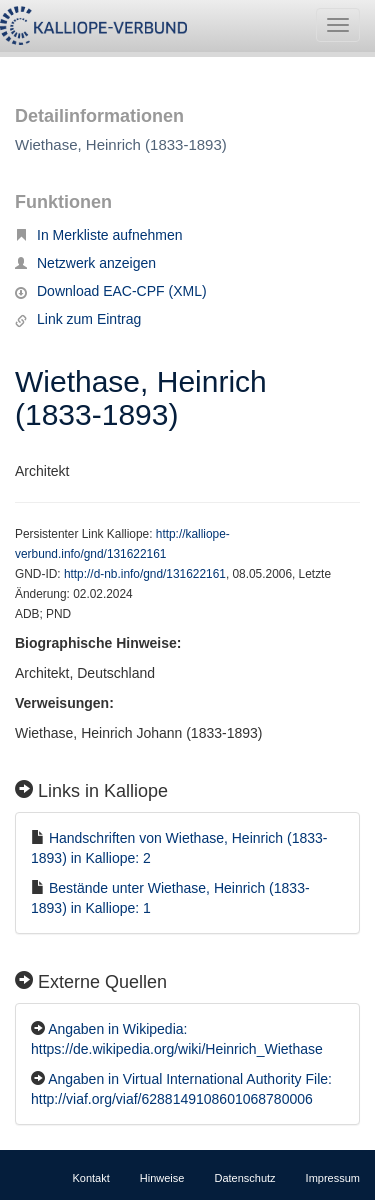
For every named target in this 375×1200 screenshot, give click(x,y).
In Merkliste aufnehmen (99, 235)
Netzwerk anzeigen (85, 263)
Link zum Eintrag (78, 319)
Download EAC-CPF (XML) (111, 291)
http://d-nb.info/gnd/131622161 (145, 574)
